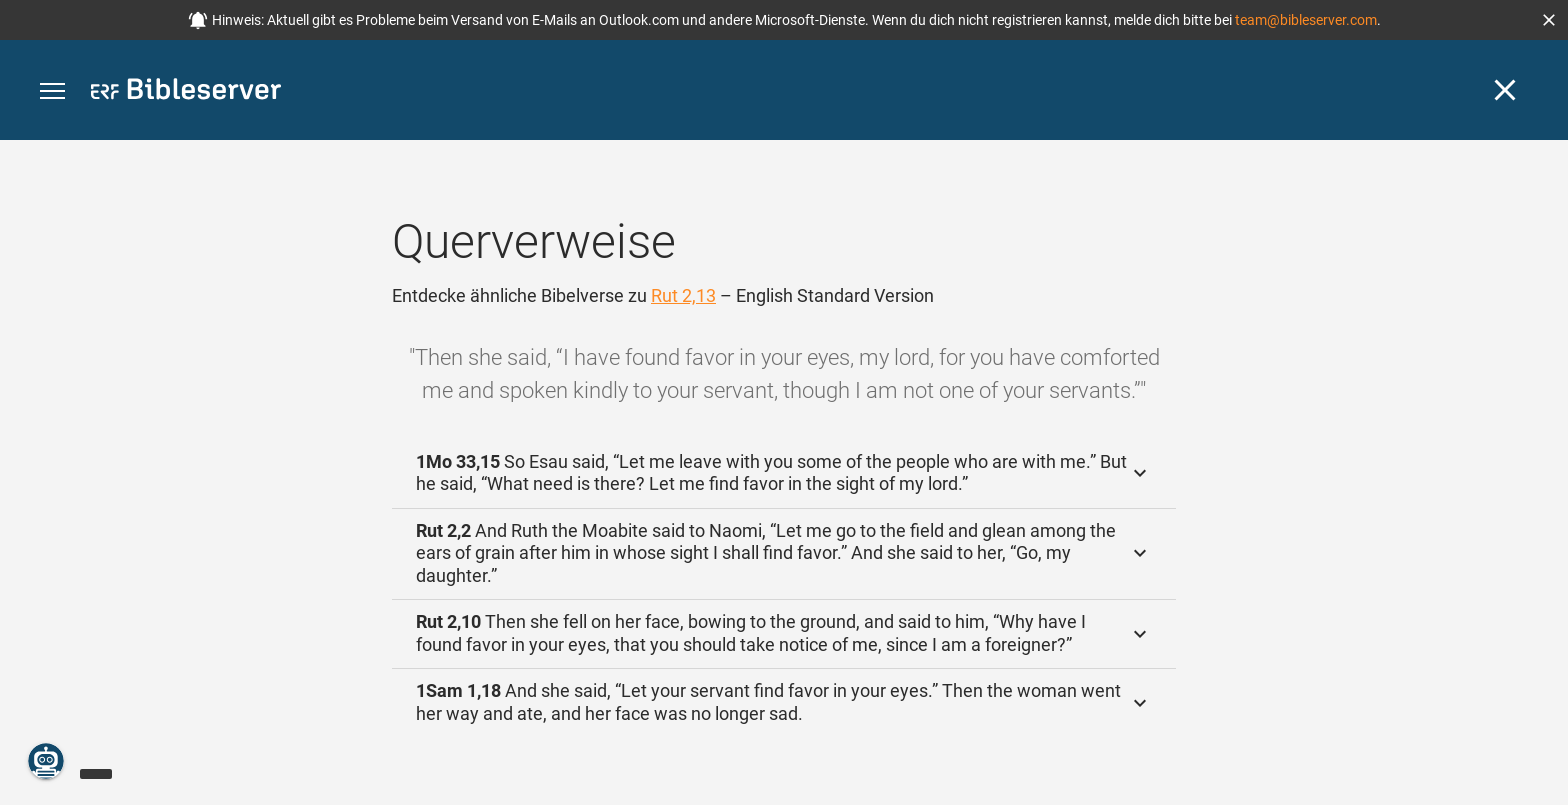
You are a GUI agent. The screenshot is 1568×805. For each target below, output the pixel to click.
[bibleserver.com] (186, 92)
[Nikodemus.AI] (46, 761)
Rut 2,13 (683, 295)
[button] (1549, 20)
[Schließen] (1505, 90)
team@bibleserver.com (1306, 20)
